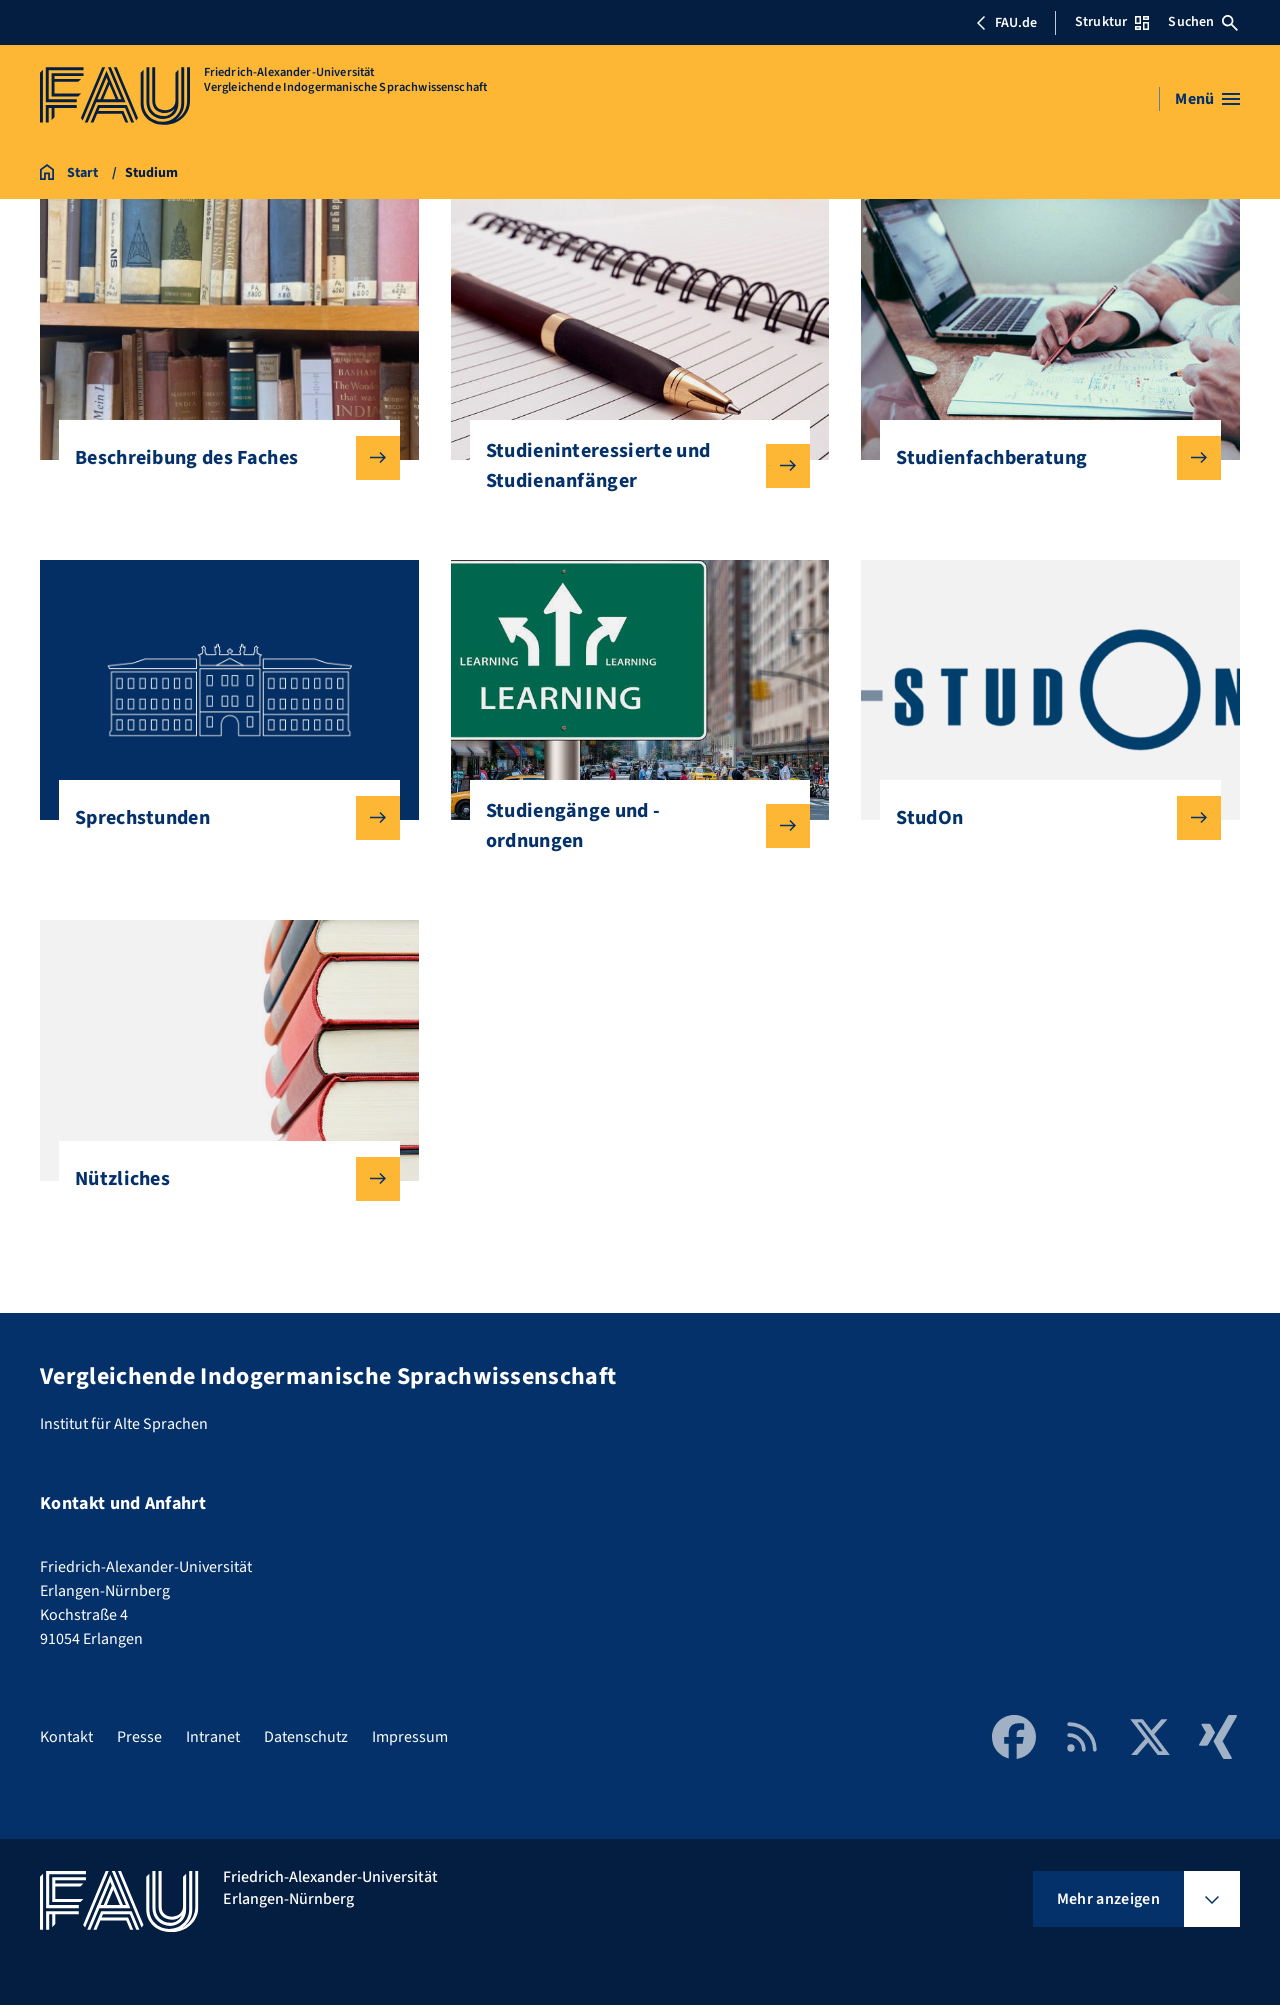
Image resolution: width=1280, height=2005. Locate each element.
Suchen (1203, 22)
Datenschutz (306, 1737)
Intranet (213, 1737)
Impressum (410, 1737)
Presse (139, 1737)
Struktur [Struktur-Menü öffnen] (1112, 22)
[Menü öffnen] (1207, 99)
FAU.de (1006, 23)
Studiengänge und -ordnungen (632, 826)
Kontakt (66, 1737)
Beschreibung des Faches (221, 458)
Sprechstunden (221, 818)
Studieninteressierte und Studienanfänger (632, 466)
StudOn (1042, 818)
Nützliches (221, 1179)
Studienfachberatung (1042, 458)
